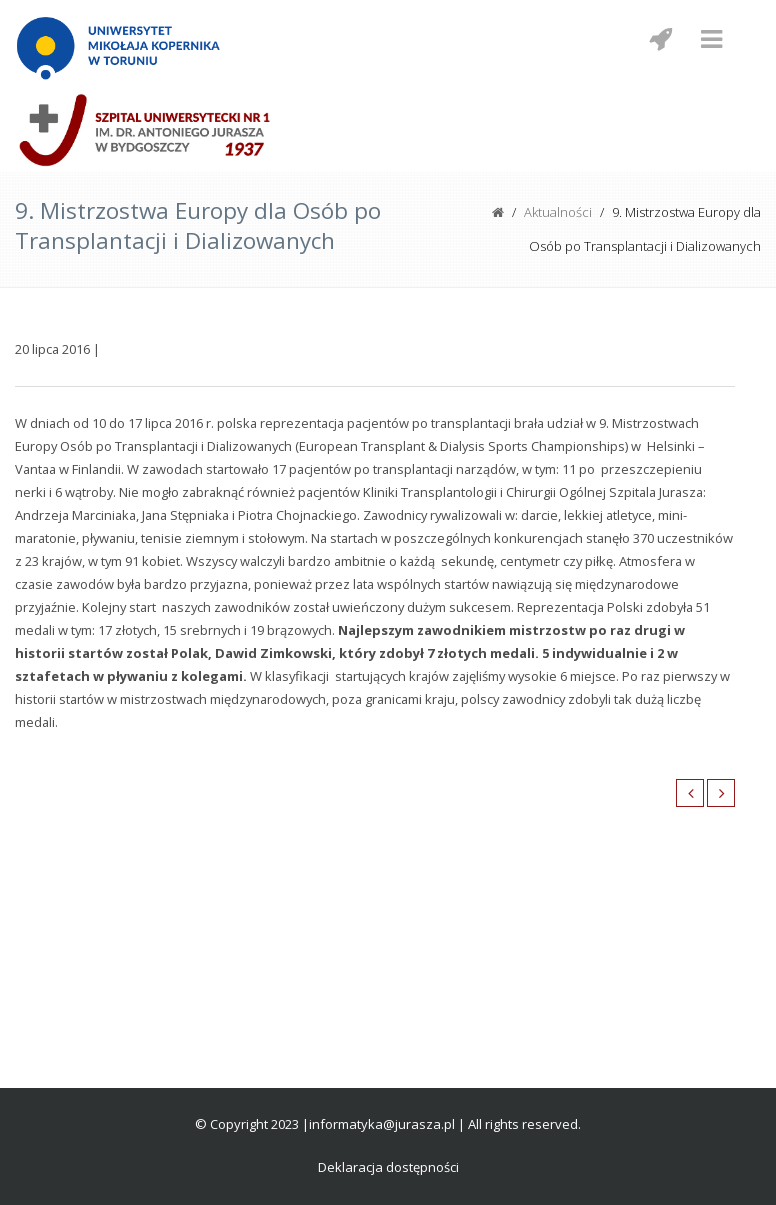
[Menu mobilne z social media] (660, 39)
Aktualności (558, 212)
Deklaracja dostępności (388, 1167)
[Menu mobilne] (711, 39)
